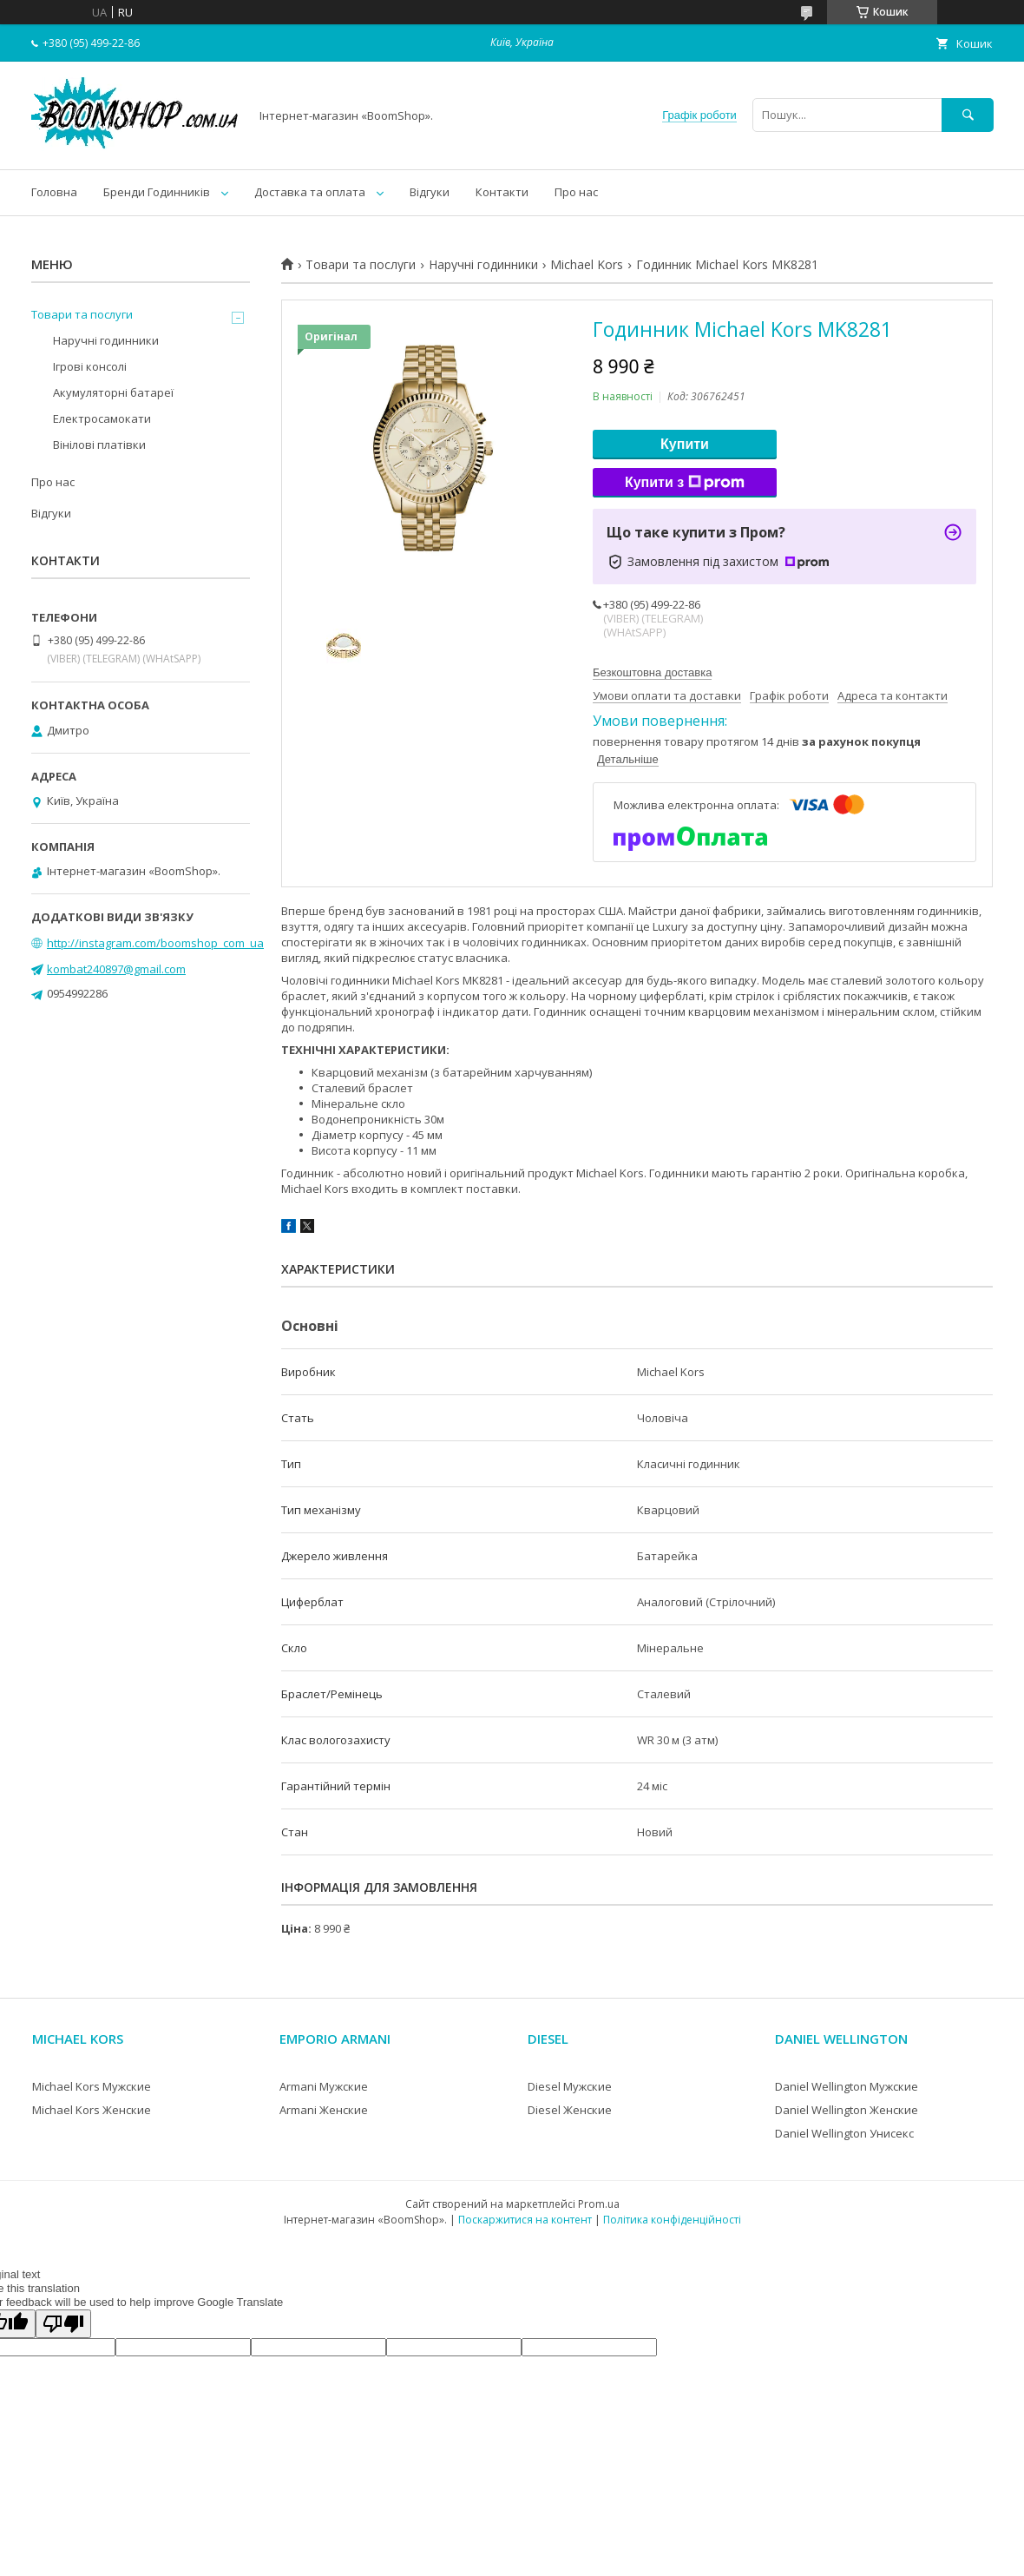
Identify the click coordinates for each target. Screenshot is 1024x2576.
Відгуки (430, 192)
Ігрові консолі (90, 366)
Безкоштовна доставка (652, 672)
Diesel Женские (570, 2110)
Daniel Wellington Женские (846, 2110)
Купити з (685, 483)
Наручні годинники (483, 265)
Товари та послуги (360, 265)
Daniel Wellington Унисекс (844, 2133)
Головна (54, 192)
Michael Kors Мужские (91, 2086)
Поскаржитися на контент (525, 2219)
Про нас (576, 192)
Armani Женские (323, 2110)
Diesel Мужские (570, 2086)
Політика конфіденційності (672, 2219)
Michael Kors (586, 265)
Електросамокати (102, 418)
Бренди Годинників (156, 192)
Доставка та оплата (309, 192)
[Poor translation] (63, 2323)
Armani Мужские (323, 2086)
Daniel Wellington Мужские (846, 2086)
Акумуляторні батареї (113, 392)
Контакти (502, 192)
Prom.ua (599, 2204)
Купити (684, 444)
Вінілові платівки (99, 444)
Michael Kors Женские (91, 2110)
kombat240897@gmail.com (116, 969)
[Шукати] (968, 115)
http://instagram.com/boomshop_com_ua (155, 943)
